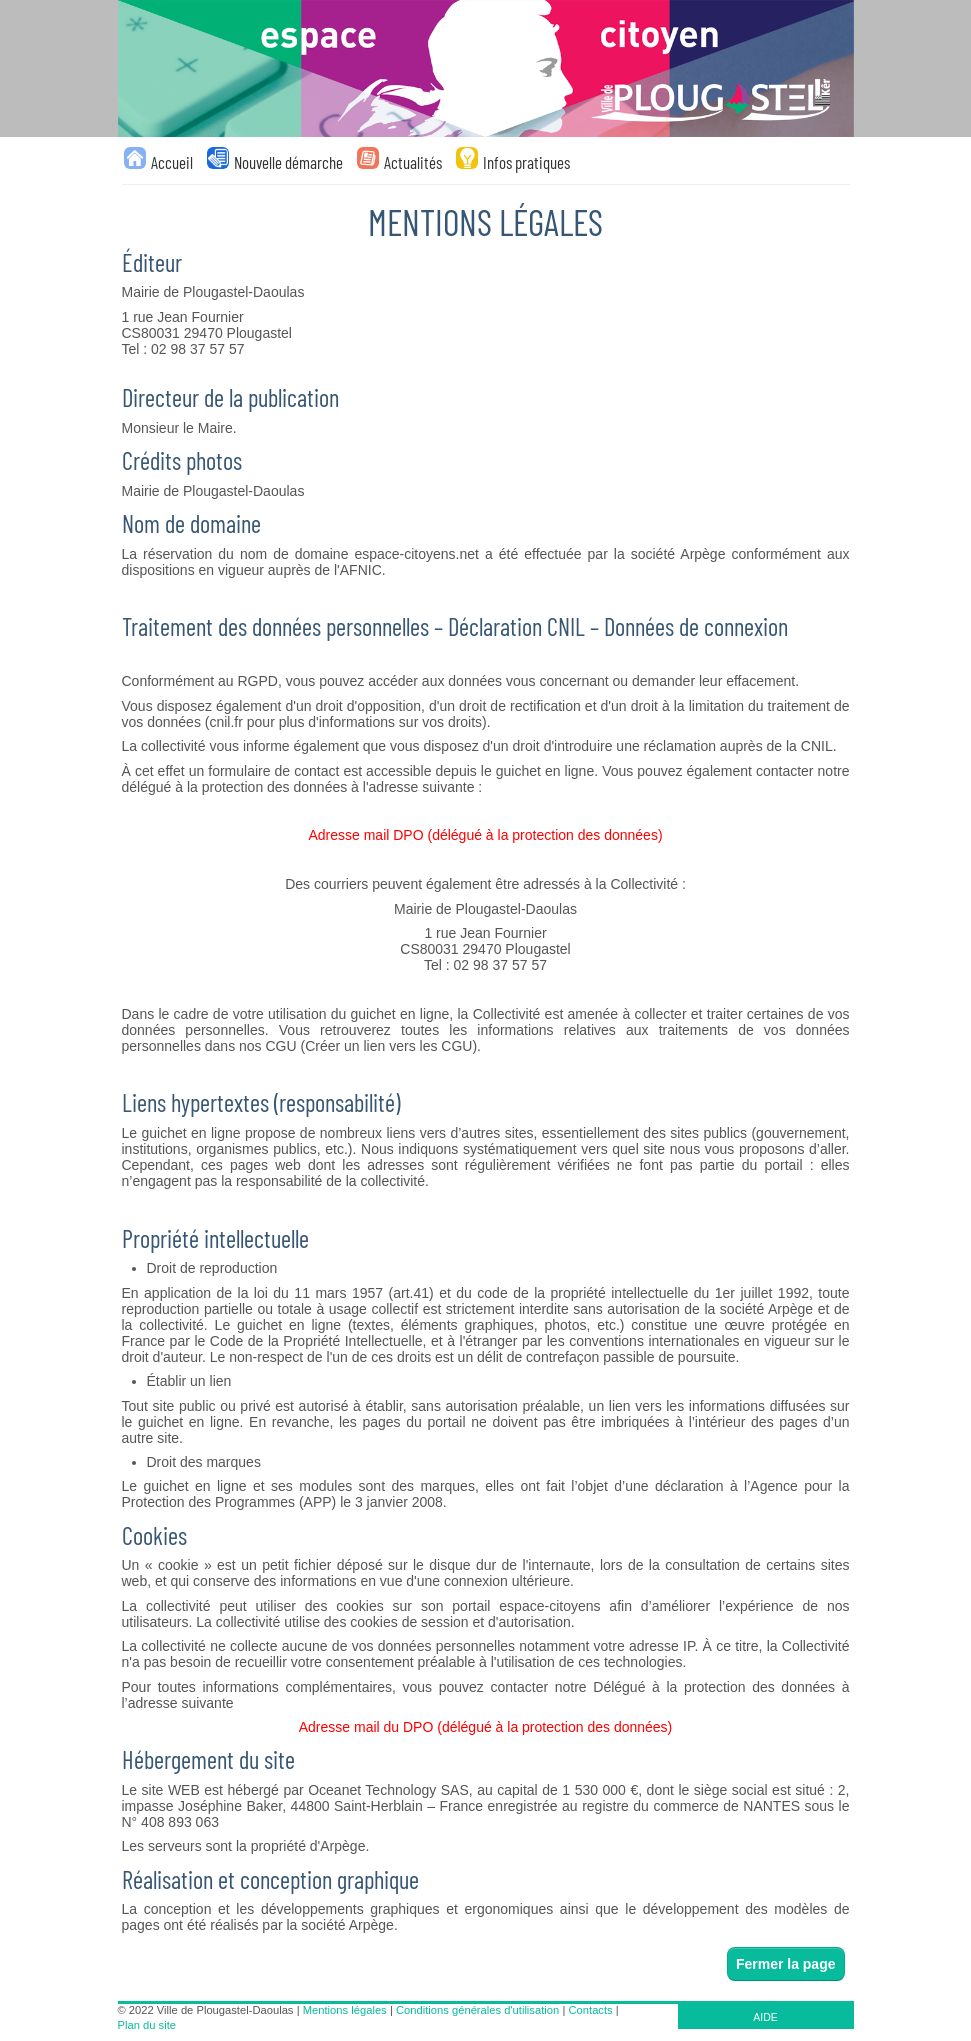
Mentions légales (345, 2010)
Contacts (591, 2010)
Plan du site (147, 2025)
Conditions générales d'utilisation (477, 2010)
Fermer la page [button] (786, 1964)
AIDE (765, 2017)
